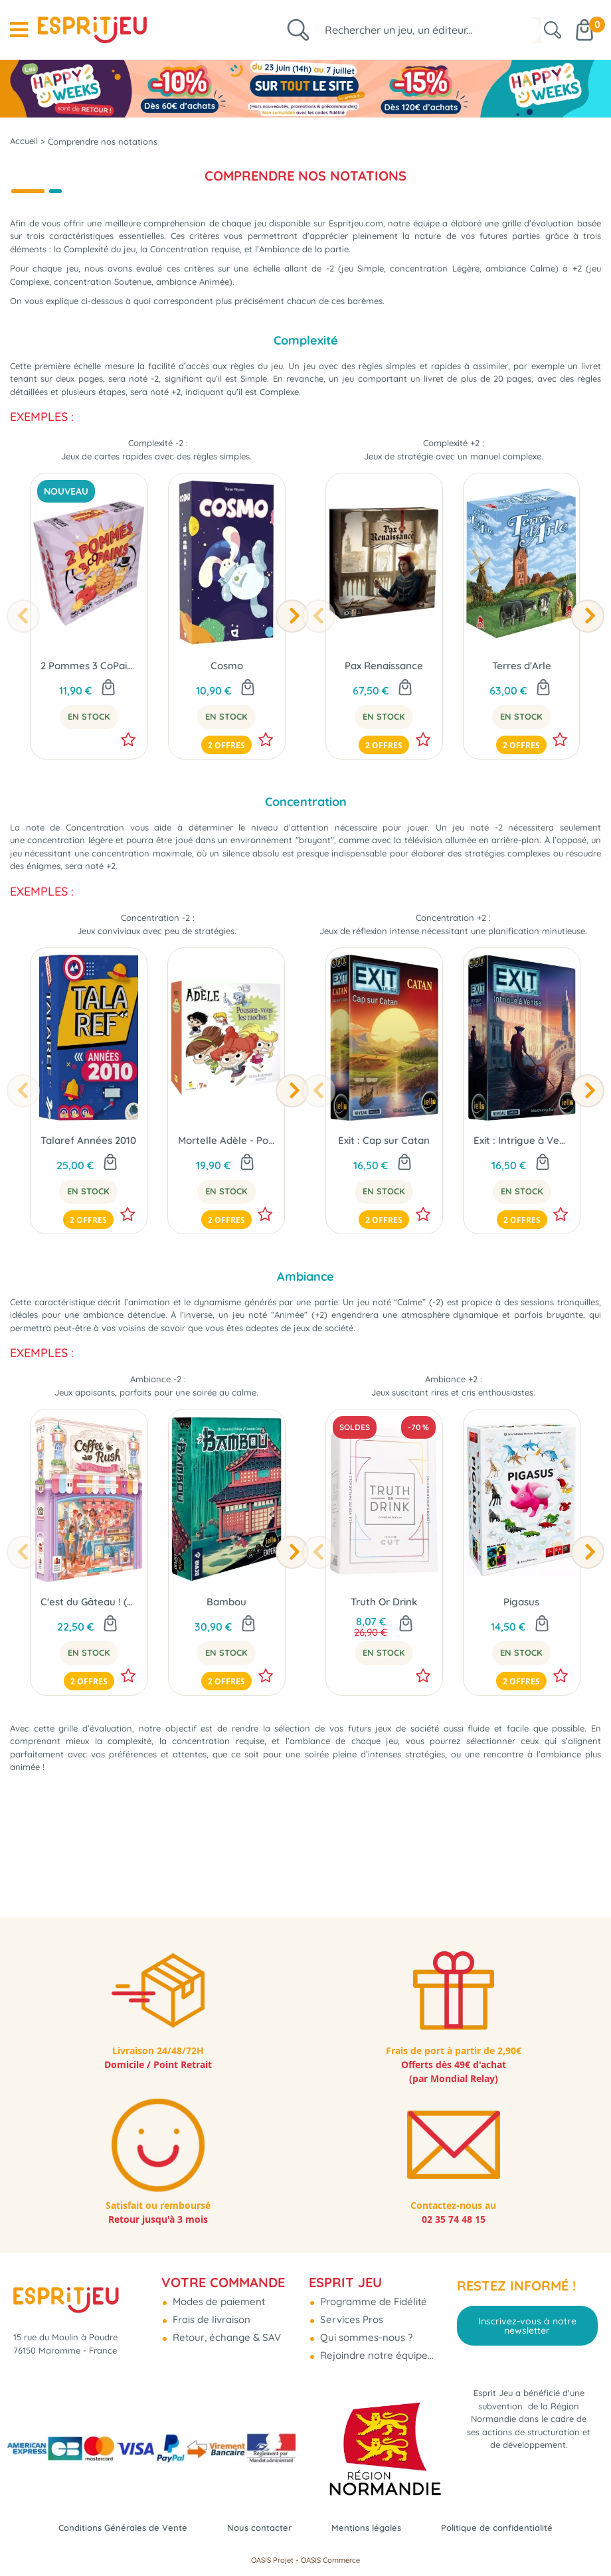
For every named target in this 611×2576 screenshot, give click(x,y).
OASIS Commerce (330, 2560)
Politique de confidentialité (515, 2527)
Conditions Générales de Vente (106, 2527)
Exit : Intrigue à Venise (522, 1189)
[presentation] (23, 638)
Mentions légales (372, 2527)
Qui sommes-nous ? (364, 2333)
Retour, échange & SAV (225, 2333)
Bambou (226, 1660)
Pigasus (521, 1660)
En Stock (89, 738)
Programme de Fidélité (372, 2297)
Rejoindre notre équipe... (375, 2351)
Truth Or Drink (384, 1660)
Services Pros (350, 2315)
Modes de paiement (217, 2297)
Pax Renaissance (384, 687)
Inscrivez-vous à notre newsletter (527, 2321)
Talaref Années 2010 (88, 1174)
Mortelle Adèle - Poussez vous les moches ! (226, 1174)
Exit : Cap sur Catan (384, 1189)
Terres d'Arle (521, 687)
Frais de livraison (210, 2315)
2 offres (226, 767)
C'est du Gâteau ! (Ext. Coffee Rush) (89, 1660)
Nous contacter (255, 2527)
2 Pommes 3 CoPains (89, 687)
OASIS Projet (272, 2560)
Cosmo (227, 687)
